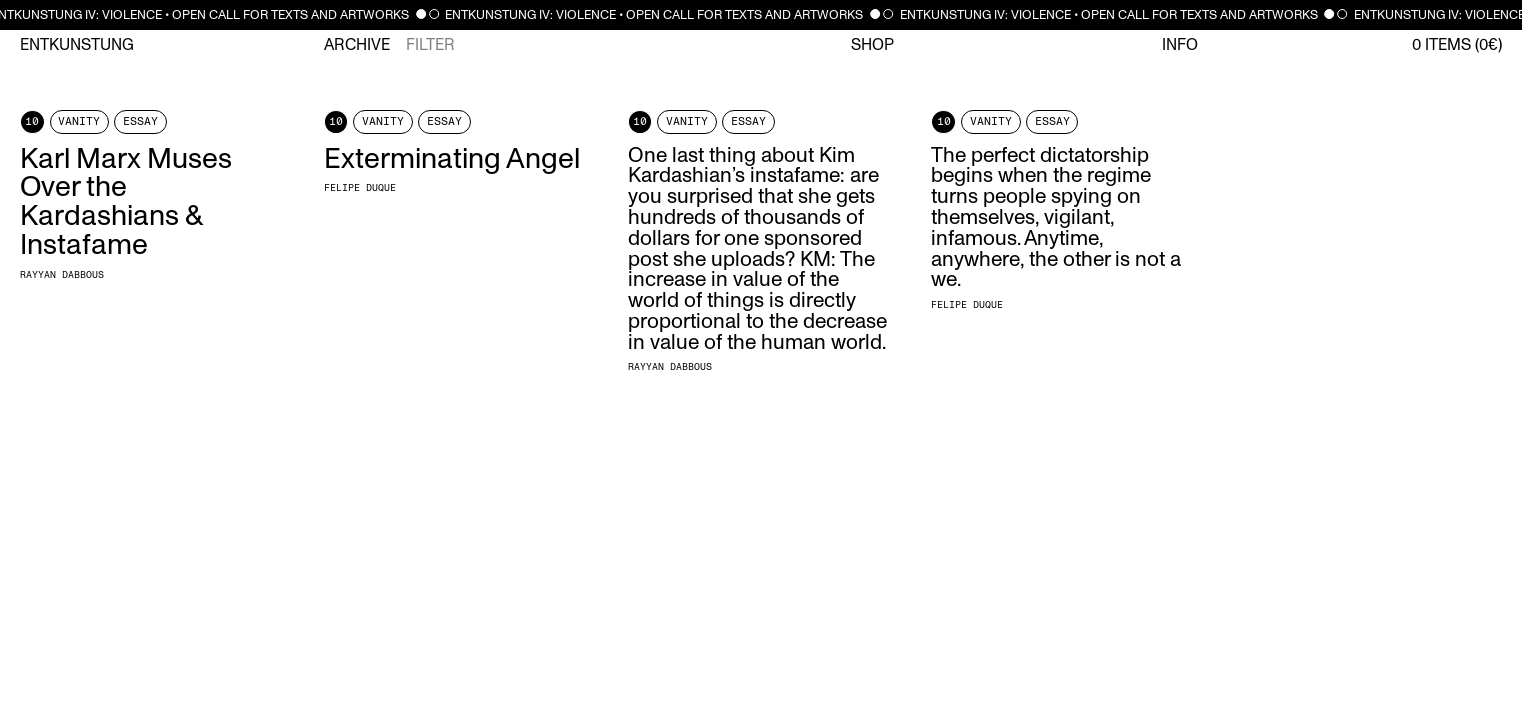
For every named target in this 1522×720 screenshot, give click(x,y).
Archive (357, 45)
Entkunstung (77, 45)
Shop (872, 45)
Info (1180, 45)
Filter (430, 45)
